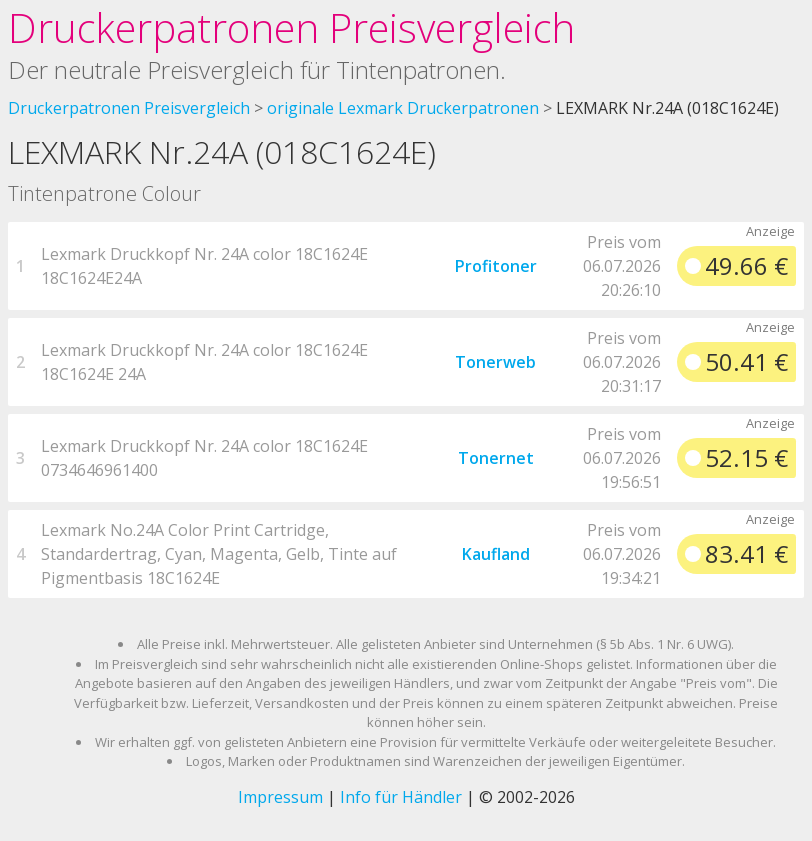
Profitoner (496, 266)
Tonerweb (495, 362)
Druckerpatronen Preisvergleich (291, 27)
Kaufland (496, 554)
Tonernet (496, 458)
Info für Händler (401, 797)
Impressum (280, 797)
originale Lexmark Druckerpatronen (403, 108)
